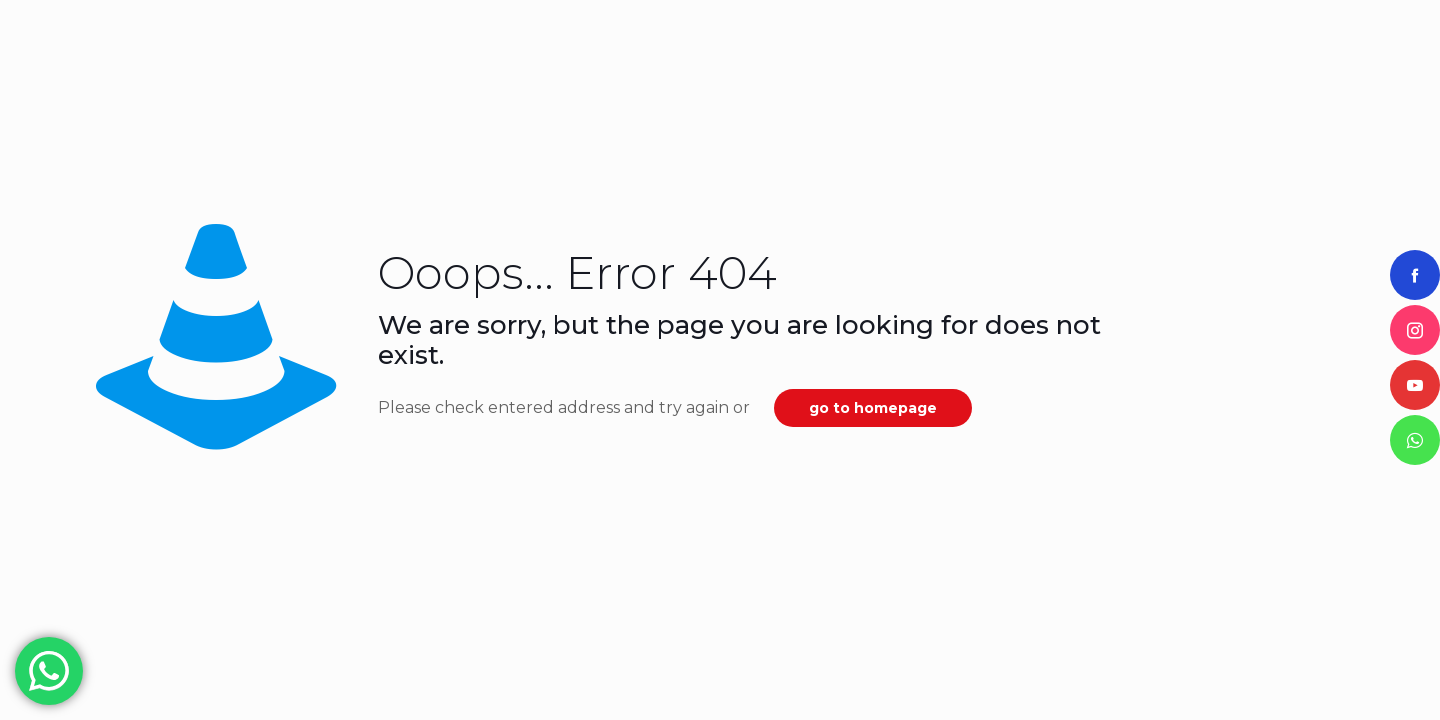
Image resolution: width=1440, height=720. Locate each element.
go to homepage (873, 408)
